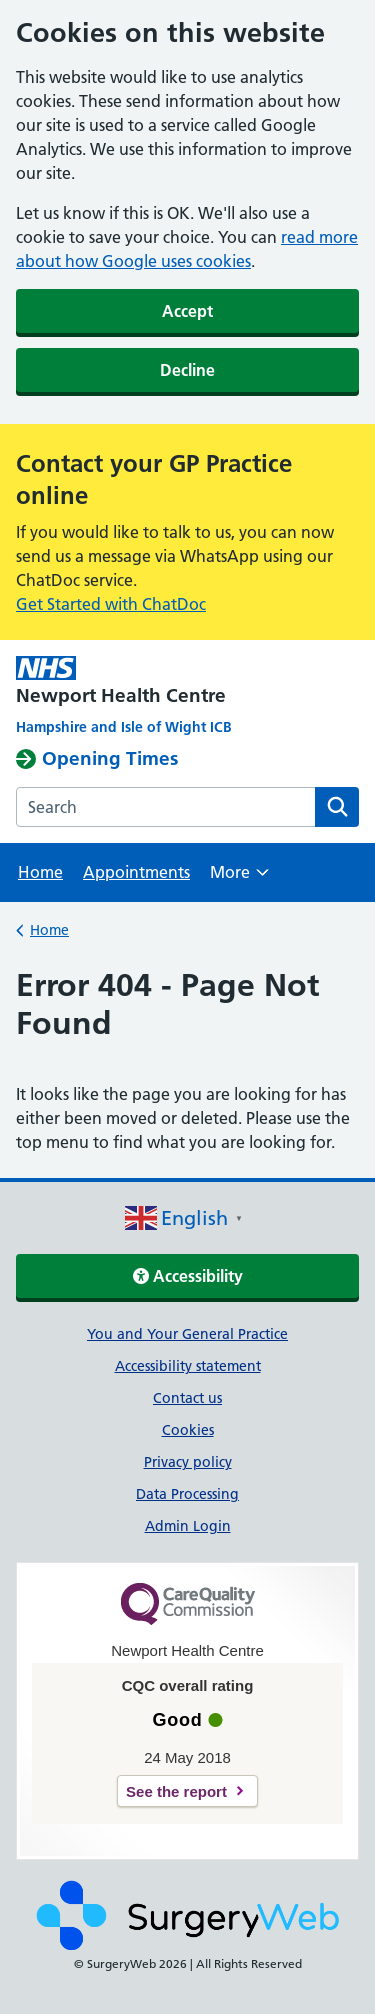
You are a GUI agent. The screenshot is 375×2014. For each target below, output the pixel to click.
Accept (187, 311)
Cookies (188, 1430)
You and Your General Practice (187, 1334)
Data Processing (187, 1494)
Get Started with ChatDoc (111, 604)
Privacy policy (188, 1462)
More (239, 878)
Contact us (187, 1398)
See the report (176, 1791)
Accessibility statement (188, 1366)
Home (40, 872)
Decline (187, 370)
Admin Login (188, 1526)
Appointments (136, 872)
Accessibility (188, 1276)
